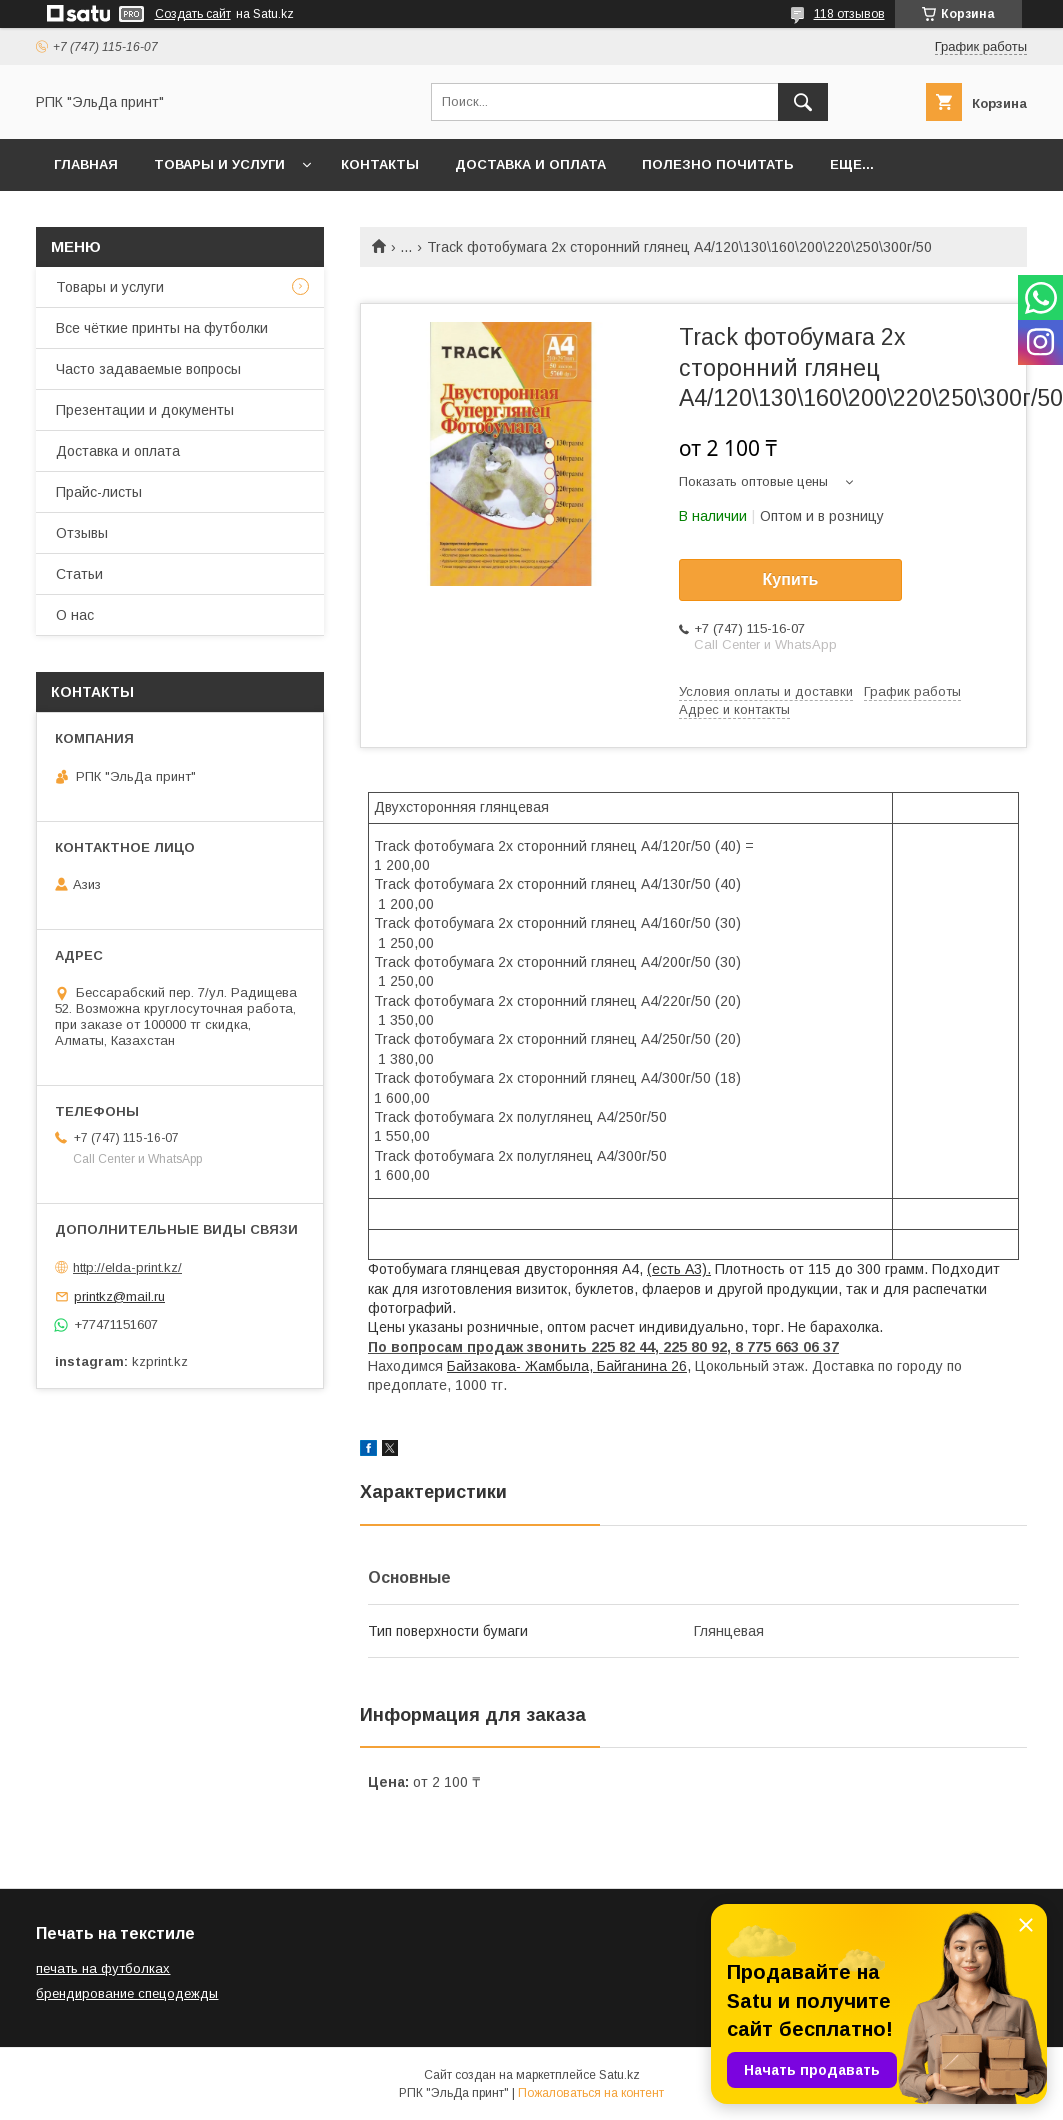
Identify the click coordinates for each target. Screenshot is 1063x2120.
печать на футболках (103, 1968)
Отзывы (82, 533)
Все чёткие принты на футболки (162, 328)
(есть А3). (679, 1269)
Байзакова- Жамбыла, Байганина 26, (569, 1366)
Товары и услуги (219, 164)
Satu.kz (619, 2075)
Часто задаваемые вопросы (148, 369)
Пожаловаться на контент (591, 2093)
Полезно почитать (718, 164)
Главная (86, 164)
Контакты (380, 164)
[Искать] (803, 102)
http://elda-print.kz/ (127, 1267)
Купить (791, 579)
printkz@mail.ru (119, 1296)
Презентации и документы (145, 410)
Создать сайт (193, 14)
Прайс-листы (99, 492)
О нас (75, 615)
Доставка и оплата (530, 164)
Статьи (79, 574)
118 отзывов (849, 14)
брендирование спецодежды (127, 1993)
